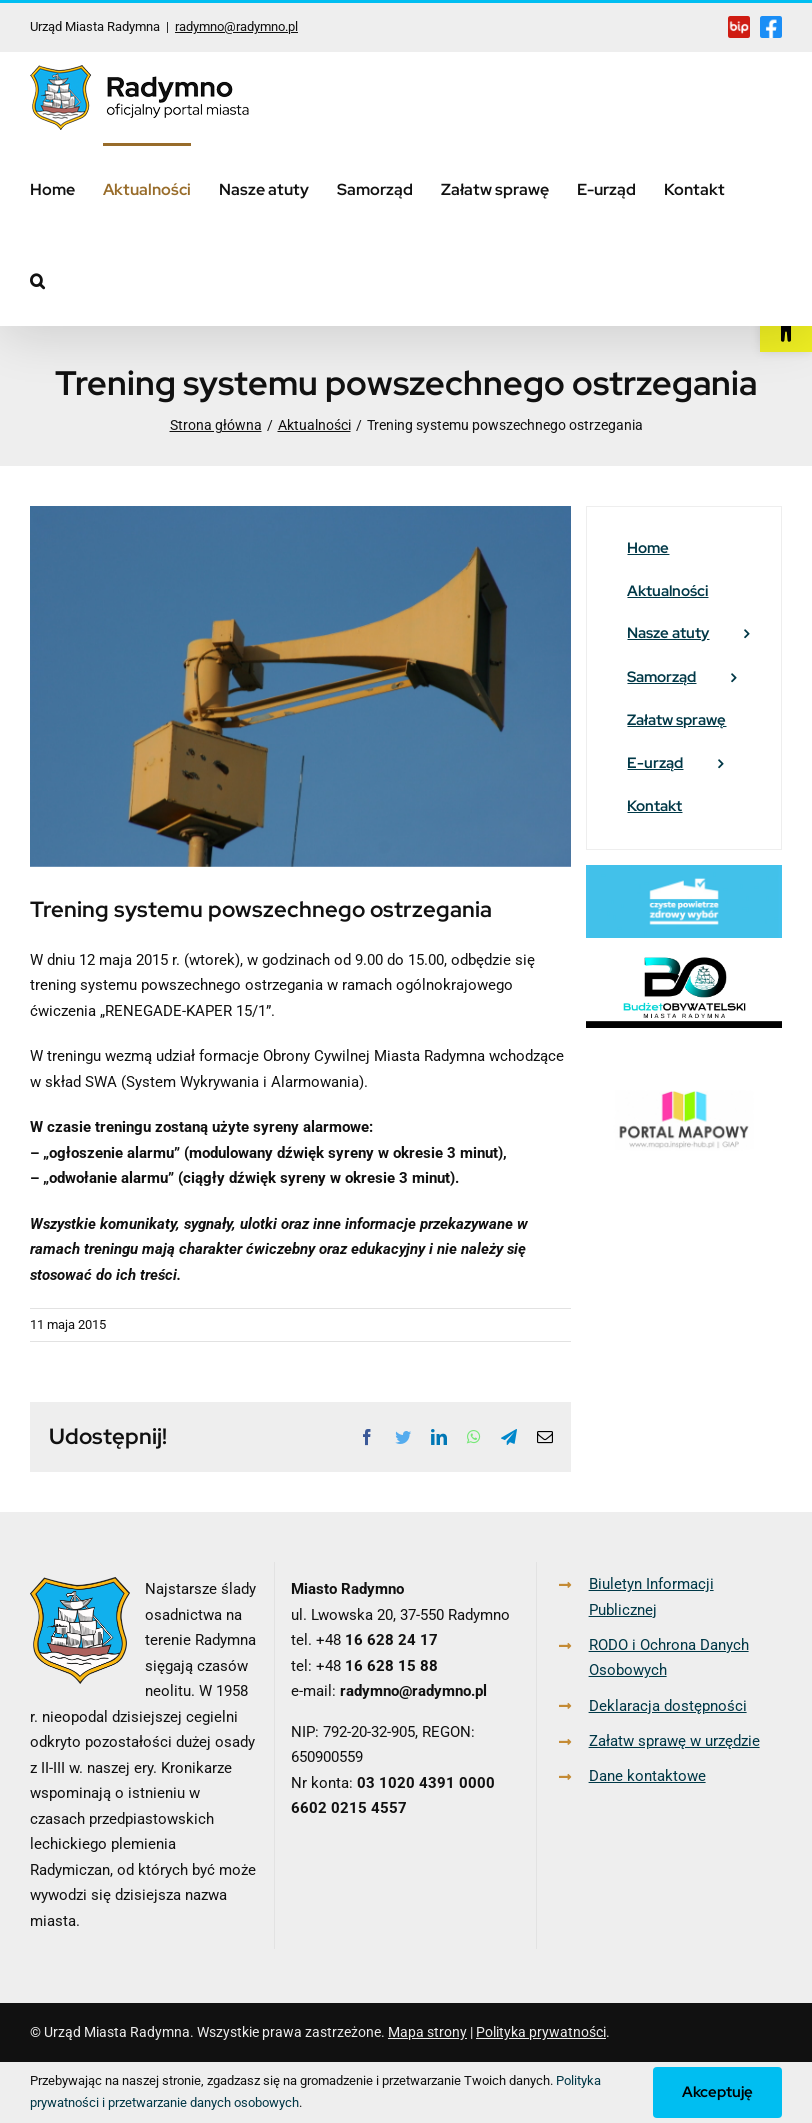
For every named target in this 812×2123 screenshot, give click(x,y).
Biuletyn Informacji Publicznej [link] (651, 1597)
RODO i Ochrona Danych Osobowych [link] (669, 1658)
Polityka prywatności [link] (541, 2032)
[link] (786, 326)
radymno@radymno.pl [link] (236, 26)
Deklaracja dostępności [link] (668, 1706)
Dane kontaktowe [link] (647, 1776)
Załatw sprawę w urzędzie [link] (674, 1741)
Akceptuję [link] (717, 2092)
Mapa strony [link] (427, 2032)
